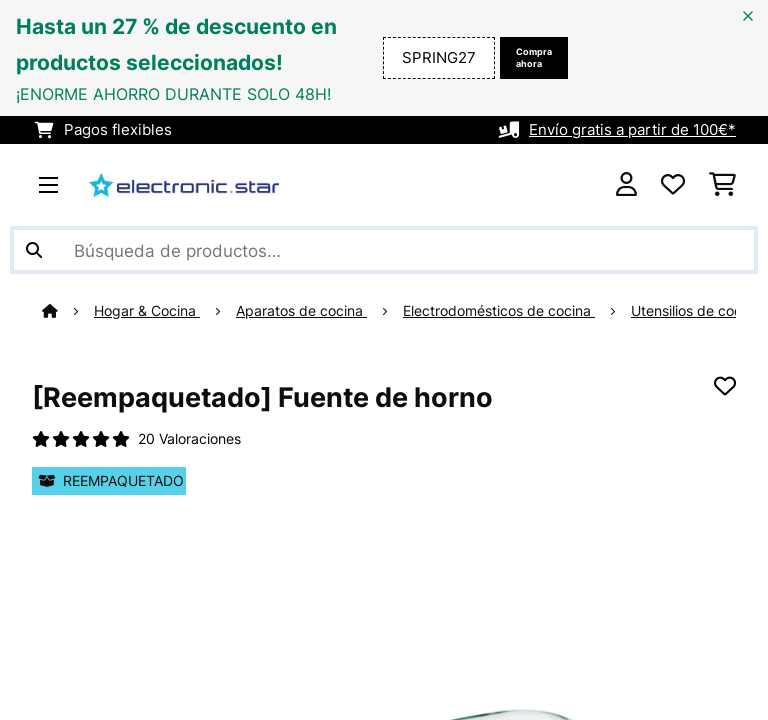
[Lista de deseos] (673, 185)
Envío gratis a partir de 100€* (632, 130)
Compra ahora (534, 57)
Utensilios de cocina (696, 311)
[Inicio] (68, 311)
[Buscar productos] (384, 250)
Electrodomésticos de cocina (499, 311)
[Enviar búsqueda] (34, 250)
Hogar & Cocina (147, 311)
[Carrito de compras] (722, 185)
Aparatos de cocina (301, 311)
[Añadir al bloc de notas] (725, 386)
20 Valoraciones (189, 439)
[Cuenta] (626, 185)
